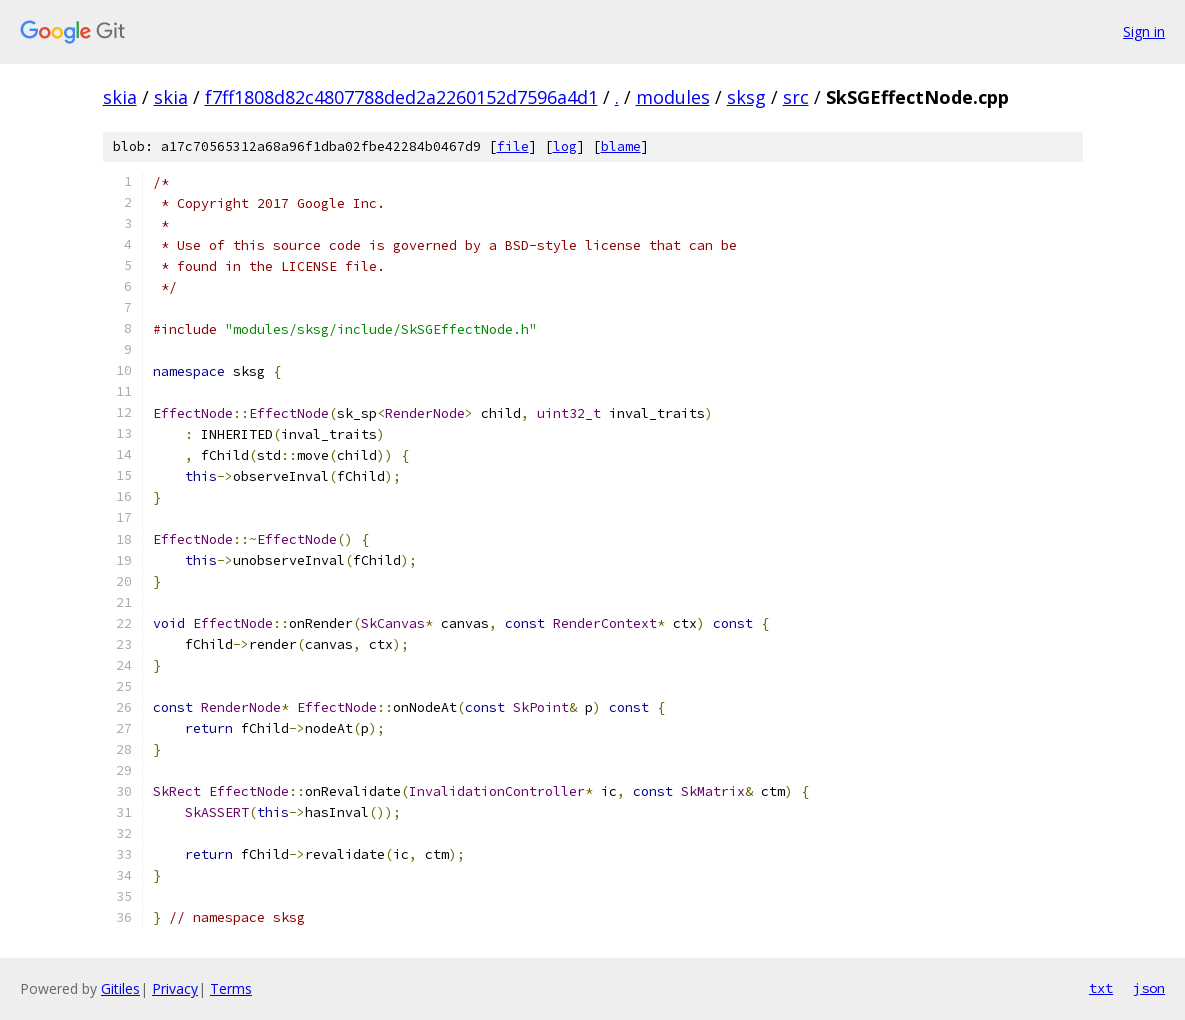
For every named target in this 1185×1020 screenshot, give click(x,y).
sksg (746, 97)
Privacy (175, 988)
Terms (231, 988)
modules (673, 97)
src (796, 97)
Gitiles (120, 988)
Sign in (1144, 31)
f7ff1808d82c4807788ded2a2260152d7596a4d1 (401, 97)
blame (621, 146)
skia (120, 97)
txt (1101, 988)
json (1149, 988)
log (565, 146)
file (513, 146)
